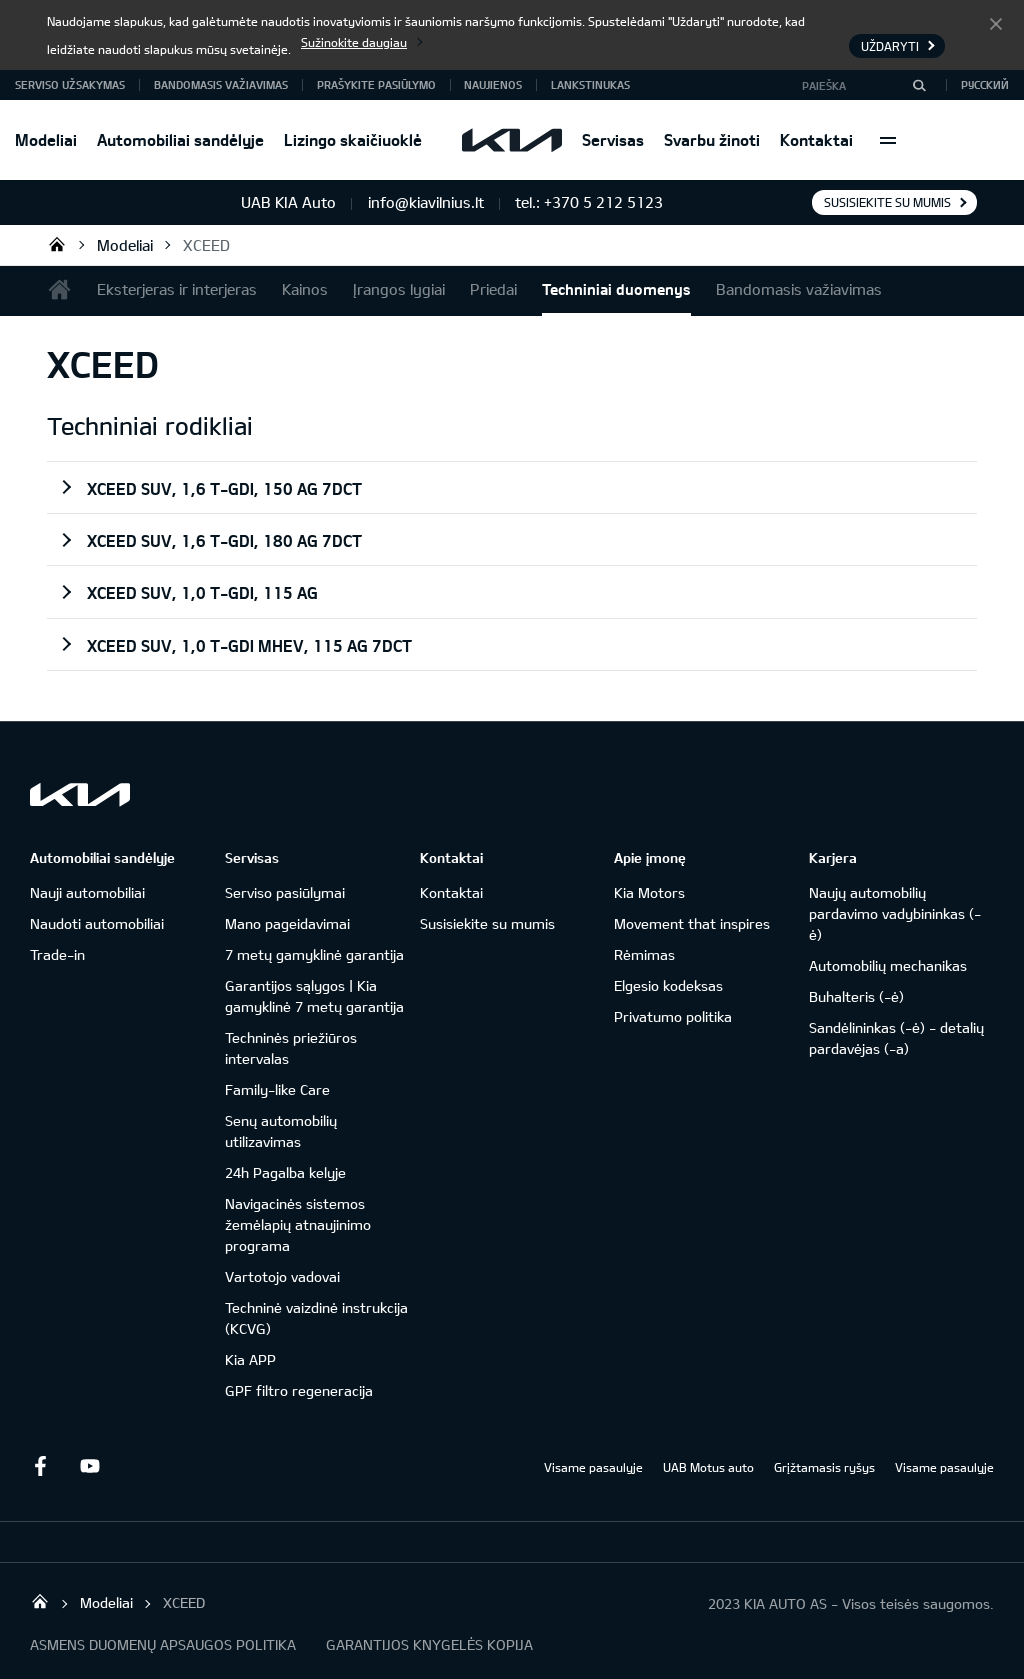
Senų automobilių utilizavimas (281, 1131)
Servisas (613, 139)
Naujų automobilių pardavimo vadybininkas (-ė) (895, 913)
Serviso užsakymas (70, 84)
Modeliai (46, 139)
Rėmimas (644, 954)
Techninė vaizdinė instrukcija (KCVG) (316, 1318)
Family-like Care (277, 1089)
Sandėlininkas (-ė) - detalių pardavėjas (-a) (896, 1038)
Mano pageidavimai (287, 923)
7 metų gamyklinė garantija (314, 954)
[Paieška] (919, 85)
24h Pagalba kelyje (285, 1172)
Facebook (40, 1466)
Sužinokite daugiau (354, 42)
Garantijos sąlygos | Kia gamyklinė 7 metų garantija (314, 996)
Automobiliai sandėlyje (180, 139)
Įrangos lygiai (399, 289)
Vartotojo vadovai (282, 1276)
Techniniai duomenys (616, 289)
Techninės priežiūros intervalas (291, 1048)
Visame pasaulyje (593, 1467)
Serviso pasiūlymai (285, 892)
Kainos (305, 289)
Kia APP (250, 1359)
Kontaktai (816, 139)
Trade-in (57, 954)
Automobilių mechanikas (888, 965)
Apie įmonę (650, 857)
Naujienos (493, 84)
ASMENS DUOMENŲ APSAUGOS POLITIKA (163, 1644)
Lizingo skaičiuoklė (353, 139)
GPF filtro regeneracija (299, 1390)
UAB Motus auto (708, 1467)
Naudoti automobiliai (97, 923)
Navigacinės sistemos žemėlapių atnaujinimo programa (298, 1224)
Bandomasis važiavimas (221, 84)
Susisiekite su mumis (887, 202)
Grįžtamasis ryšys (824, 1467)
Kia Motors (649, 892)
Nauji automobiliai (87, 892)
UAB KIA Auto (57, 244)
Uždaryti (996, 23)
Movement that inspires (692, 923)
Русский (985, 84)
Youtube (90, 1466)
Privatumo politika (673, 1016)
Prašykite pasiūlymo (376, 84)
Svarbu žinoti (712, 139)
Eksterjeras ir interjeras (177, 289)
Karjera (833, 857)
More (888, 140)
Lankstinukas (590, 84)
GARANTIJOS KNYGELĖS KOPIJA (429, 1644)
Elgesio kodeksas (668, 985)
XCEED (206, 245)
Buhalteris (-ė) (856, 996)
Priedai (493, 289)
